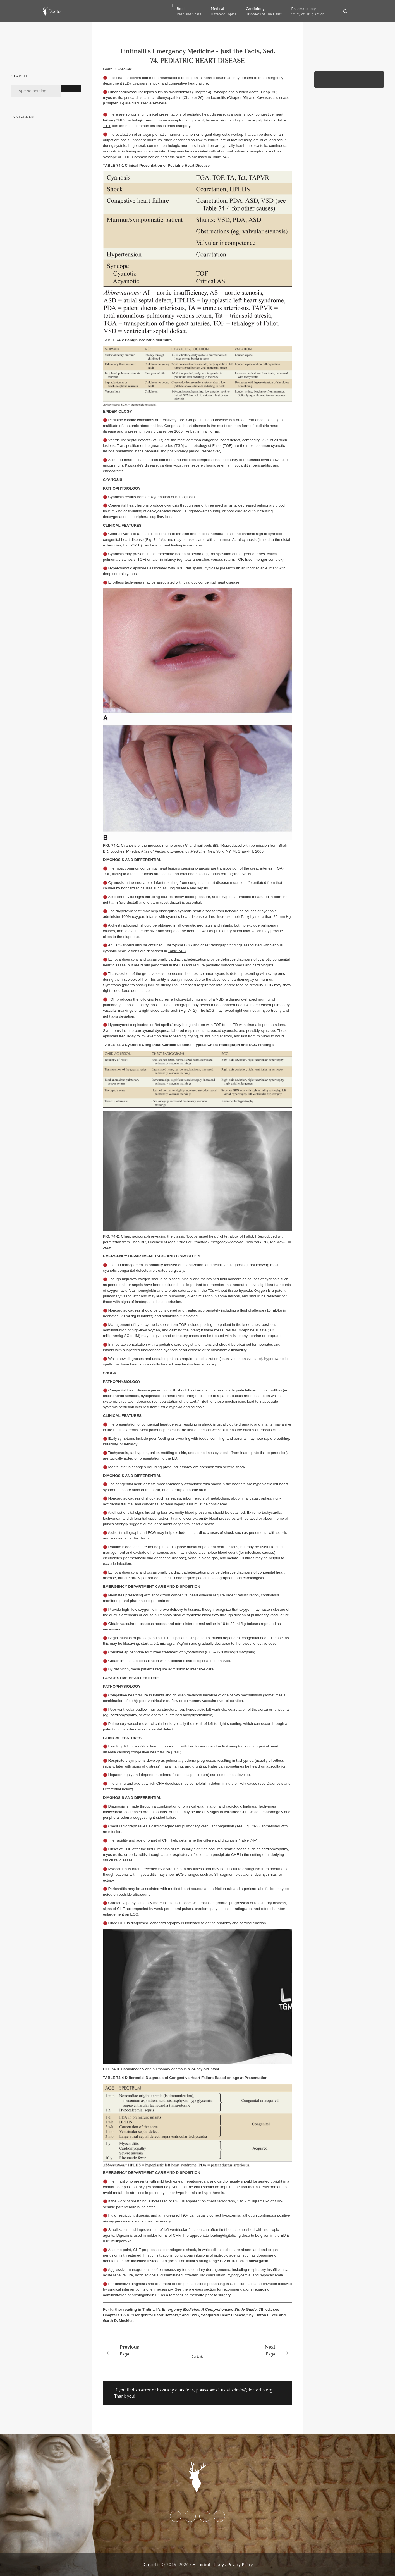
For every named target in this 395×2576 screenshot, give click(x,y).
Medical (223, 11)
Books (188, 11)
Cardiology (264, 11)
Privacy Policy (240, 2564)
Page (140, 2350)
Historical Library (208, 2564)
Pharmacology (307, 11)
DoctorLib (151, 2564)
